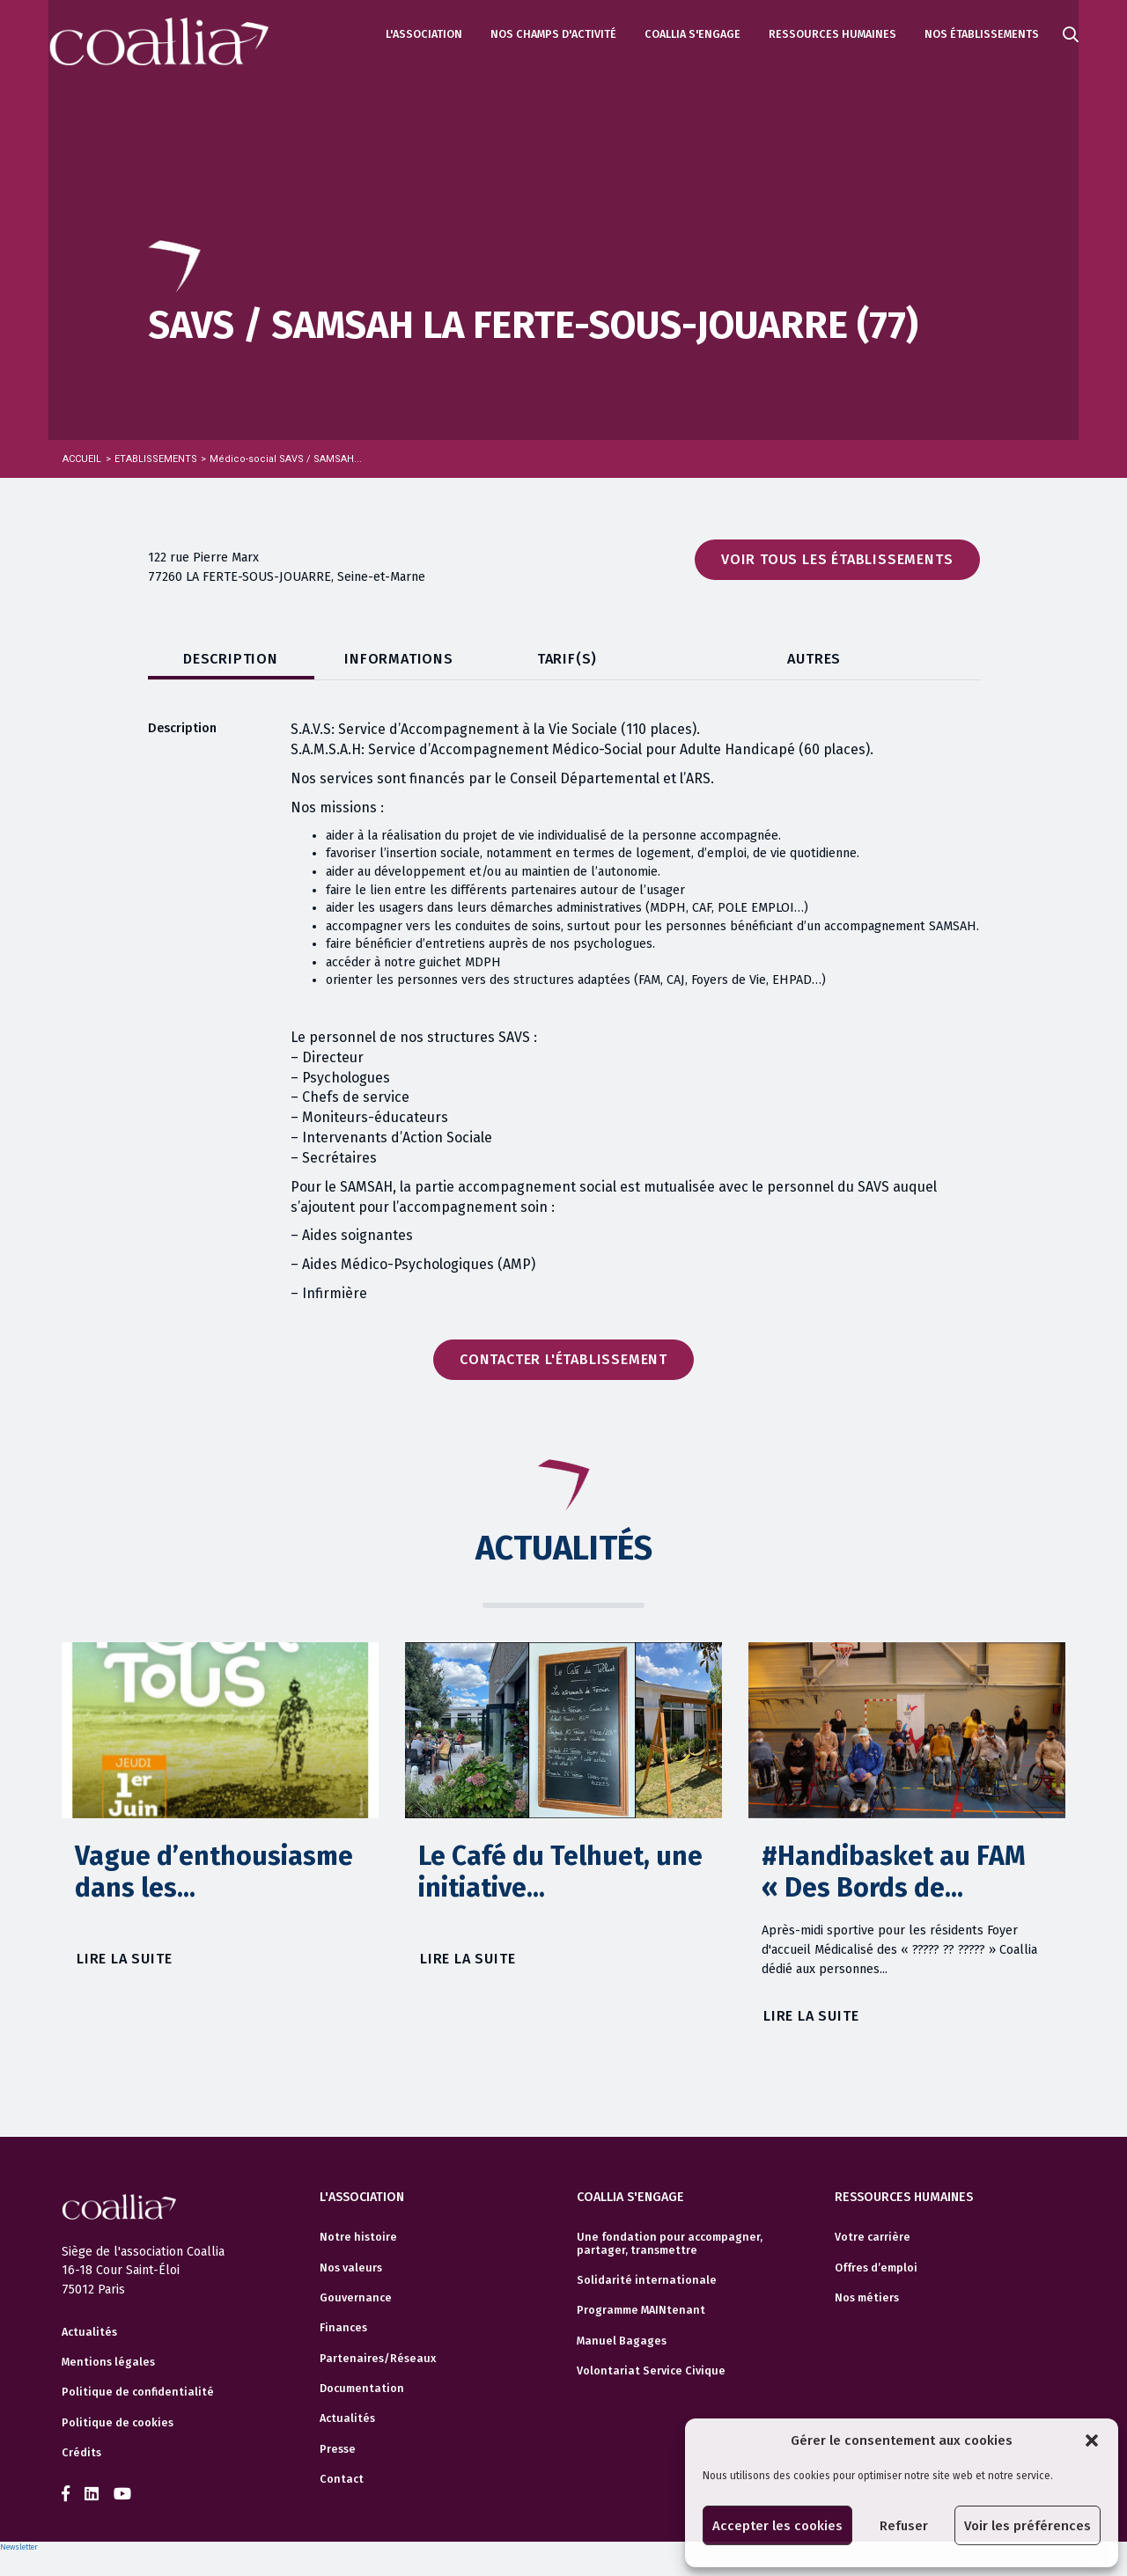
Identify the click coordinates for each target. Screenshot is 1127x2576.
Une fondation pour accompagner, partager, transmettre (669, 2243)
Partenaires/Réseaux (378, 2358)
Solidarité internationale (647, 2280)
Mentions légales (108, 2362)
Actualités (89, 2332)
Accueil (82, 459)
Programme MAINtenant (641, 2310)
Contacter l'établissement (563, 1359)
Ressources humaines (832, 33)
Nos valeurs (351, 2268)
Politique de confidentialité (138, 2392)
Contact (342, 2479)
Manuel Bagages (622, 2341)
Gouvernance (356, 2298)
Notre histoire (358, 2237)
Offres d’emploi (876, 2268)
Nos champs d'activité (553, 33)
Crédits (81, 2453)
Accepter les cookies (777, 2526)
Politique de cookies (117, 2423)
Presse (338, 2449)
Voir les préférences (1027, 2526)
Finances (343, 2328)
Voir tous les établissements (837, 559)
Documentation (362, 2388)
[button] (1092, 2440)
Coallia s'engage (692, 33)
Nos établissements (981, 33)
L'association (424, 33)
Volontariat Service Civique (651, 2371)
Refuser (904, 2526)
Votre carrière (872, 2237)
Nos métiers (867, 2298)
